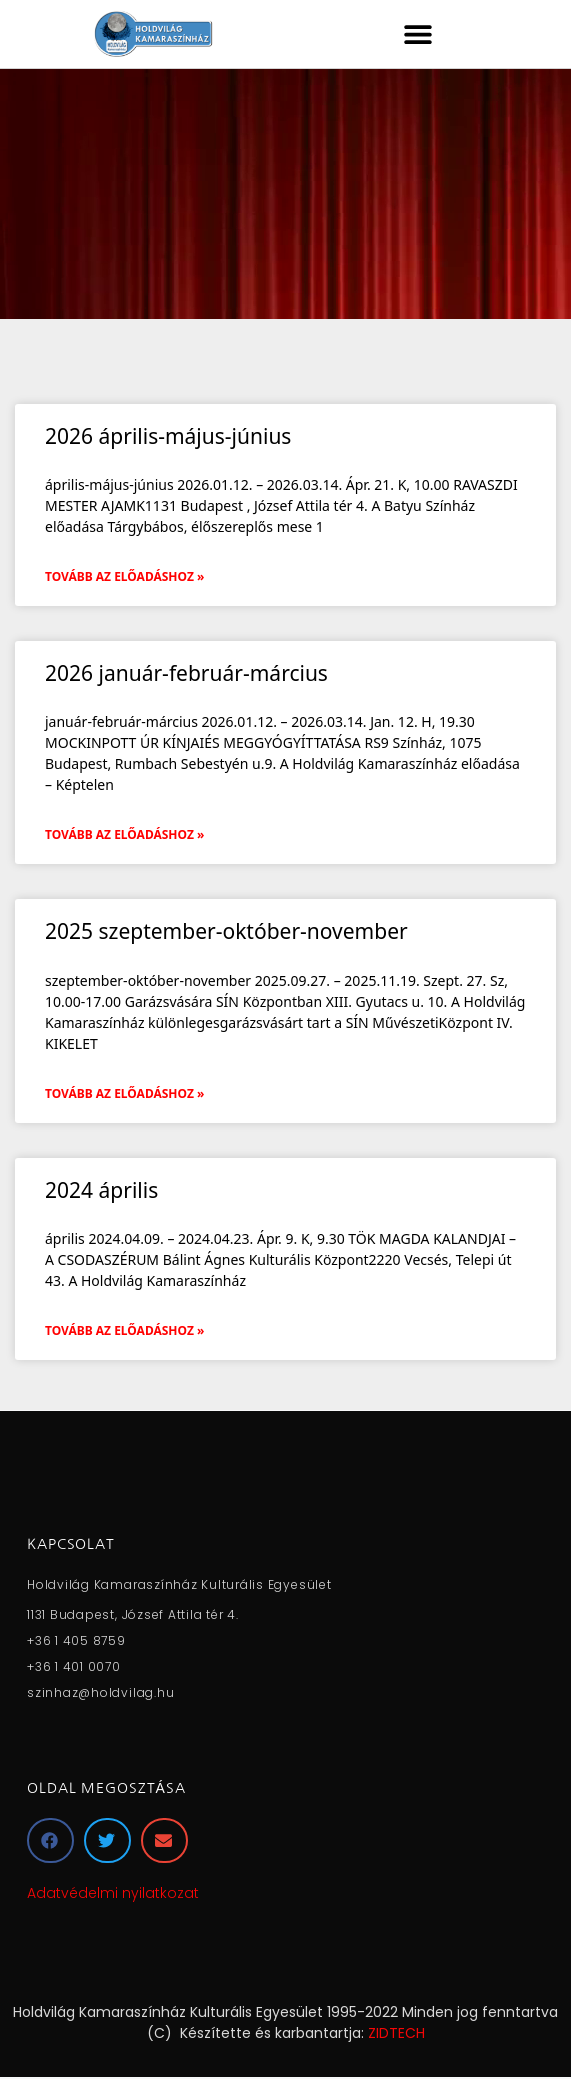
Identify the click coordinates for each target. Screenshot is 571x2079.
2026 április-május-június (168, 436)
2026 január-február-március (186, 673)
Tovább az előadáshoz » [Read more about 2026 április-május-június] (124, 576)
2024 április (101, 1190)
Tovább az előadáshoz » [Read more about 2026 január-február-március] (124, 834)
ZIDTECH (396, 2033)
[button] (418, 33)
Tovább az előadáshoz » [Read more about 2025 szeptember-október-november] (124, 1093)
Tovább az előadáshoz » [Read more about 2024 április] (124, 1330)
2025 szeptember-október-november (226, 931)
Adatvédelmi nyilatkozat (113, 1893)
